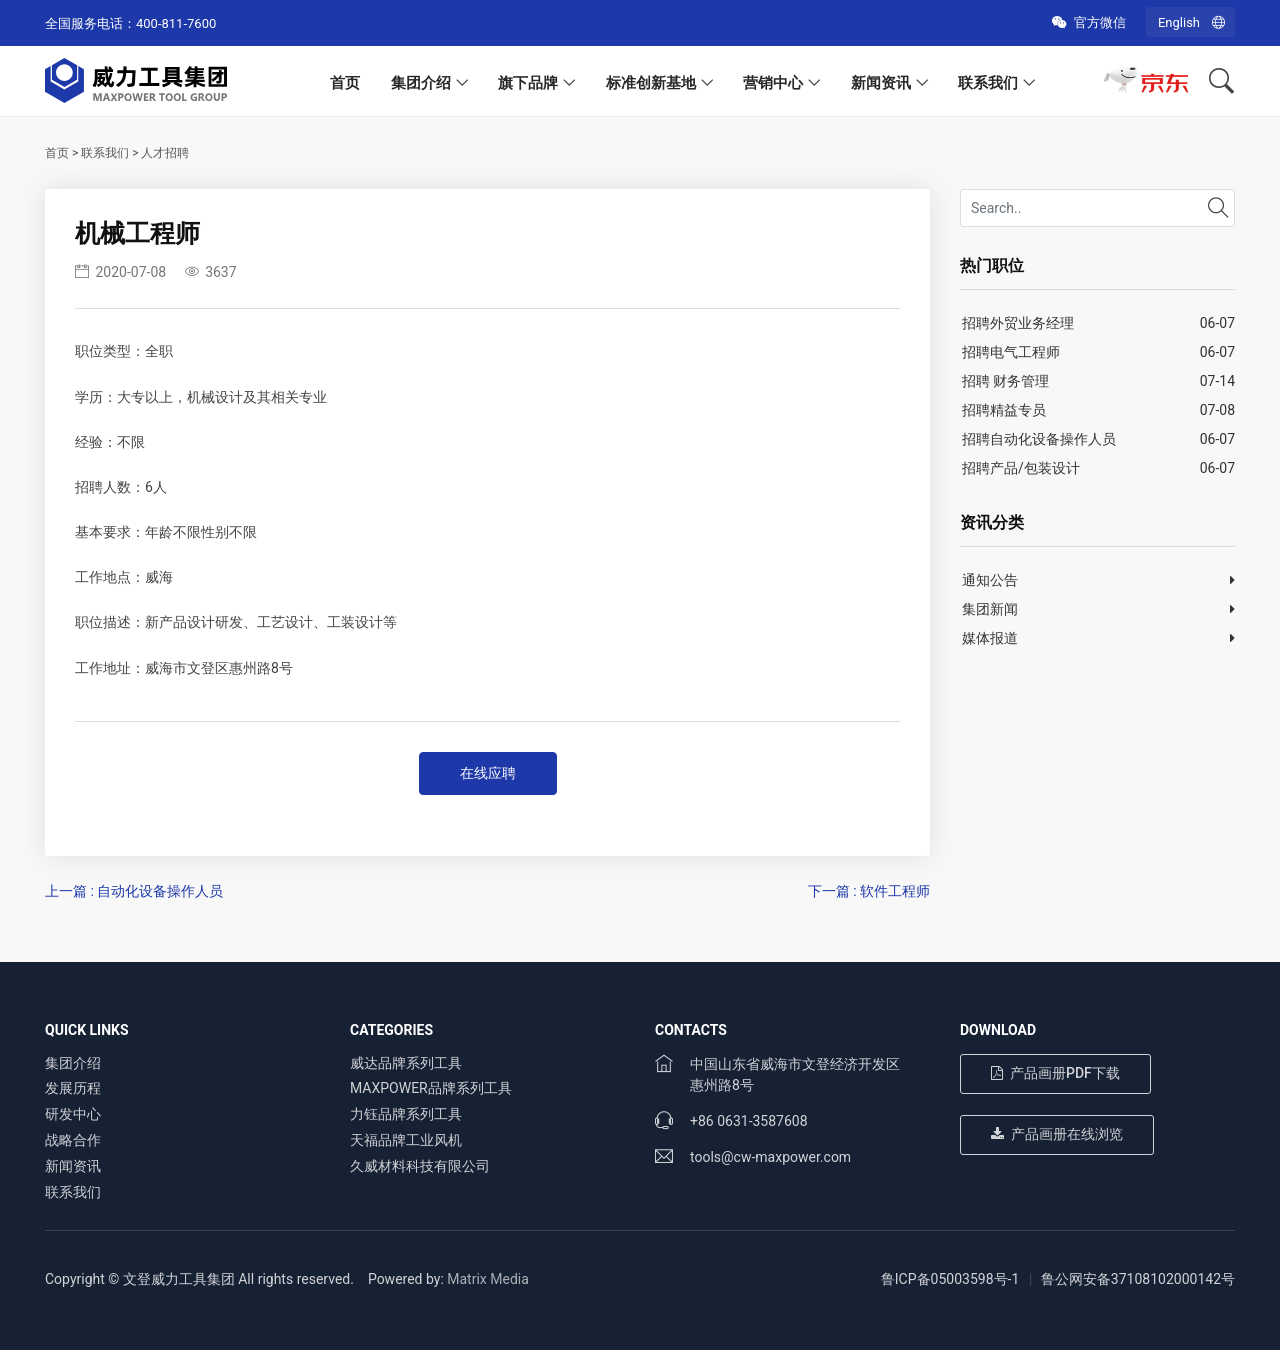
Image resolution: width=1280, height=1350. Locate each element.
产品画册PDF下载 (1055, 1073)
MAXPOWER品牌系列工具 (431, 1088)
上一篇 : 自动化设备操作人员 (134, 891)
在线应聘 (488, 773)
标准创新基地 (651, 83)
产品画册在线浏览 (1057, 1134)
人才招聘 (165, 153)
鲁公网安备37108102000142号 (1138, 1279)
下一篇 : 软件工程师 (869, 891)
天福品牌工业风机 (406, 1140)
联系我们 (988, 83)
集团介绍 (421, 83)
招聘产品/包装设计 (1021, 468)
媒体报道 (990, 638)
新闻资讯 (881, 83)
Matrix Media (488, 1279)
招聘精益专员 (1004, 410)
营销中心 (773, 83)
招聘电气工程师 (1011, 352)
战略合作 (73, 1140)
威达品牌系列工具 (406, 1063)
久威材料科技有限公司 (420, 1166)
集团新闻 (990, 609)
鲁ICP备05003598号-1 (950, 1279)
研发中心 (73, 1114)
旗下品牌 (528, 83)
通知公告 (990, 580)
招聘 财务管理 (1005, 381)
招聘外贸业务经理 (1018, 323)
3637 (211, 272)
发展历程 (73, 1088)
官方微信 (1088, 22)
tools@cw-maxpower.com (770, 1157)
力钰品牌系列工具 (406, 1114)
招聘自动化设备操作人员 (1039, 439)
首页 (345, 83)
